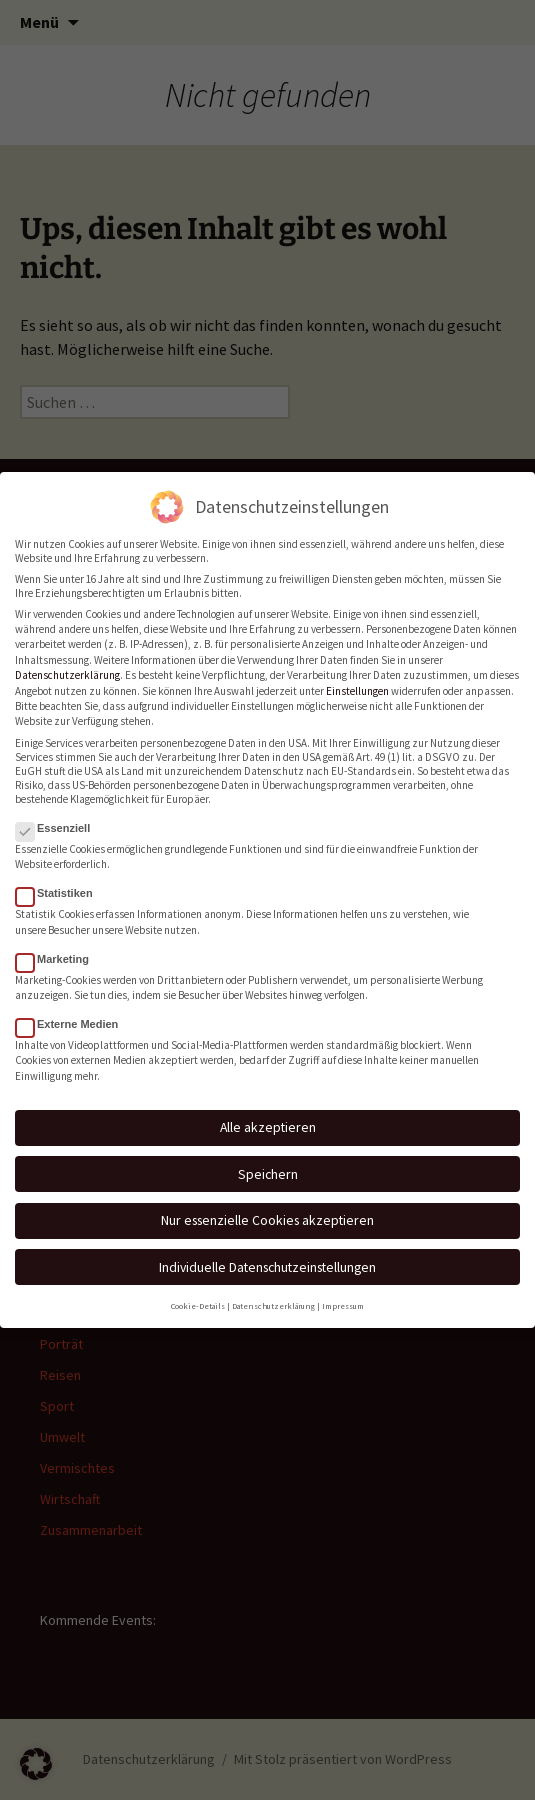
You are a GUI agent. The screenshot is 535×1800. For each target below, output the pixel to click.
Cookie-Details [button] (198, 1291)
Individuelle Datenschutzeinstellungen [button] (267, 1253)
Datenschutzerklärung (67, 661)
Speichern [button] (268, 1160)
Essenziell (59, 814)
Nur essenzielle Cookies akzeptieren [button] (267, 1206)
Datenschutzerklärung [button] (273, 1291)
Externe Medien (73, 1010)
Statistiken (60, 879)
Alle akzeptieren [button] (268, 1113)
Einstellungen (357, 676)
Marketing (58, 944)
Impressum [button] (343, 1291)
